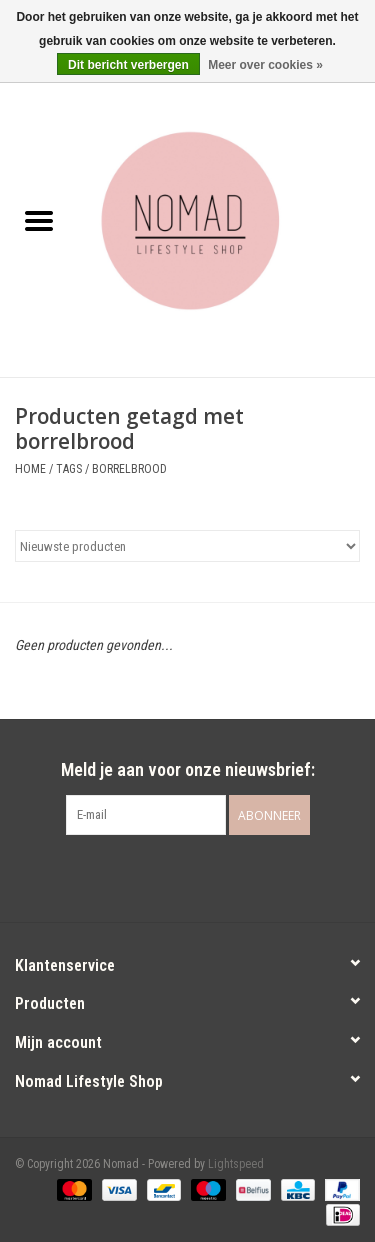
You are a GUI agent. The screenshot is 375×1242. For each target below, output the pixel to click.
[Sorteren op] (187, 546)
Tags (69, 469)
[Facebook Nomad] (170, 876)
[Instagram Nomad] (205, 876)
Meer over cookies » (265, 65)
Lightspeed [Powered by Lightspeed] (236, 1164)
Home (30, 469)
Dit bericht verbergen (128, 65)
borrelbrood (129, 469)
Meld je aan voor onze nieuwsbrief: (188, 769)
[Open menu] (39, 220)
